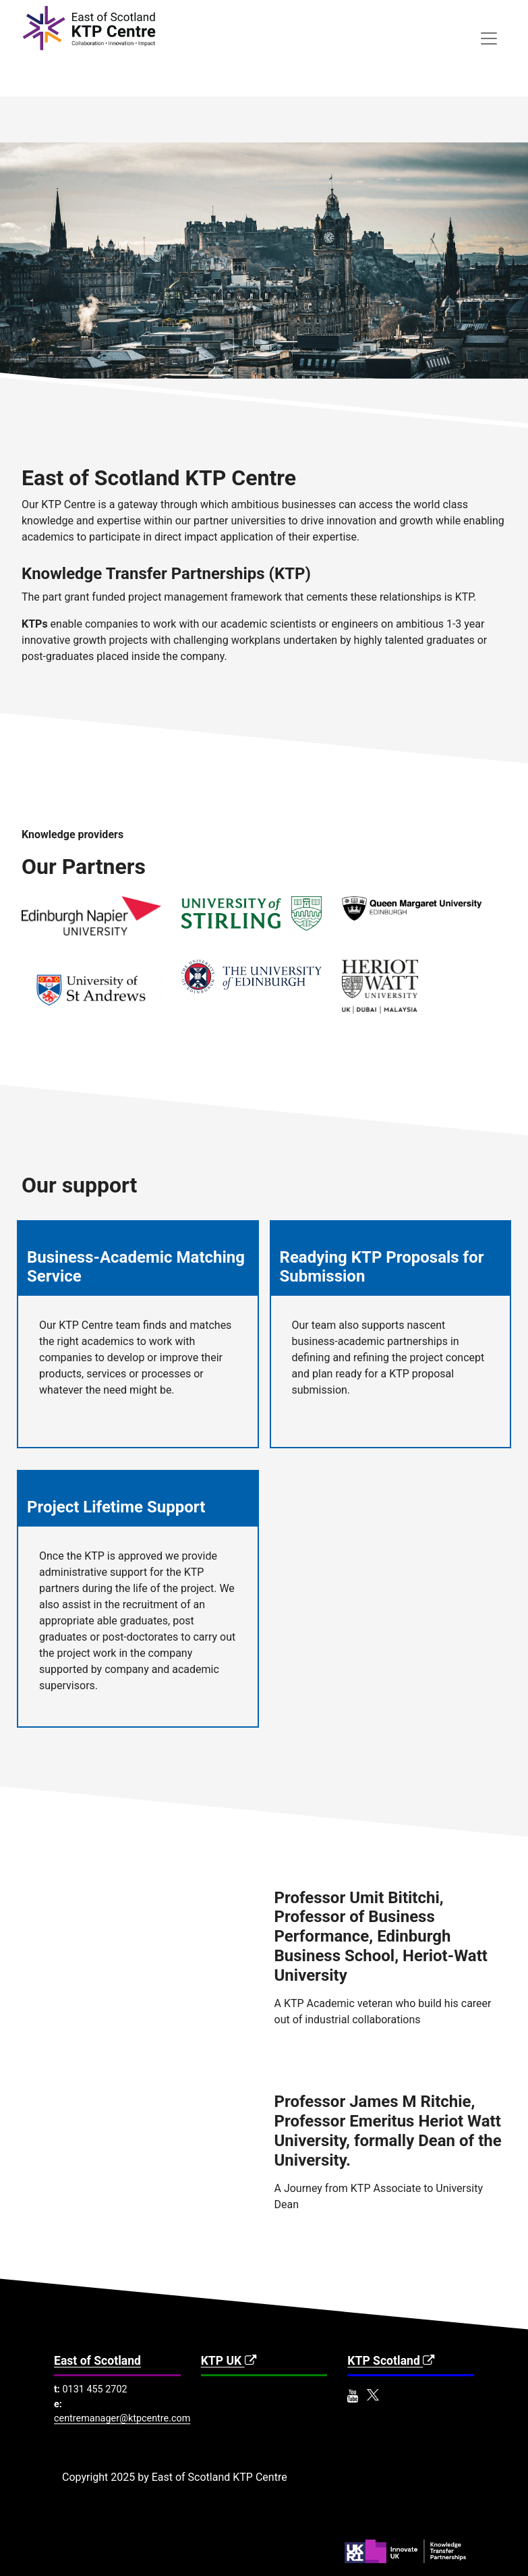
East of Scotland (97, 2360)
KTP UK (230, 2360)
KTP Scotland (392, 2360)
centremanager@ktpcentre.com (122, 2418)
